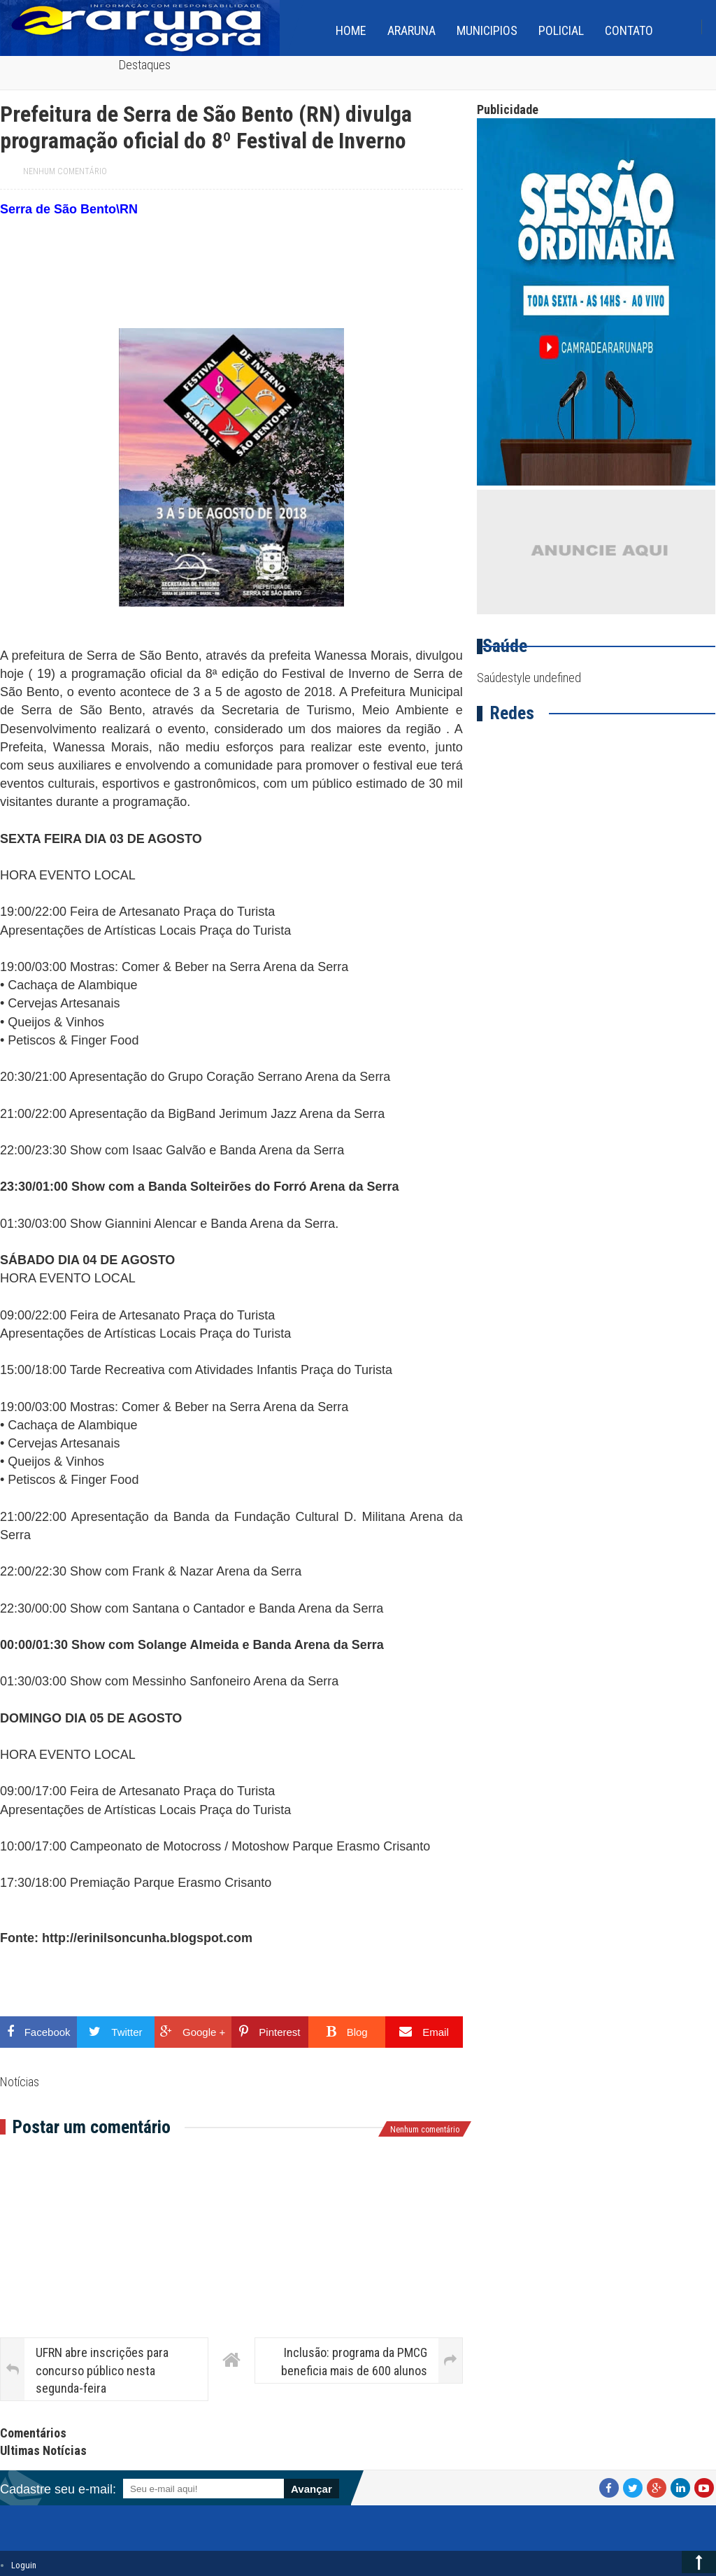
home (351, 30)
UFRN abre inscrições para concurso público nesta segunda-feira (102, 2370)
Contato (629, 30)
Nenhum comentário (65, 171)
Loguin (23, 2565)
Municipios (487, 30)
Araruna (411, 30)
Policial (561, 30)
